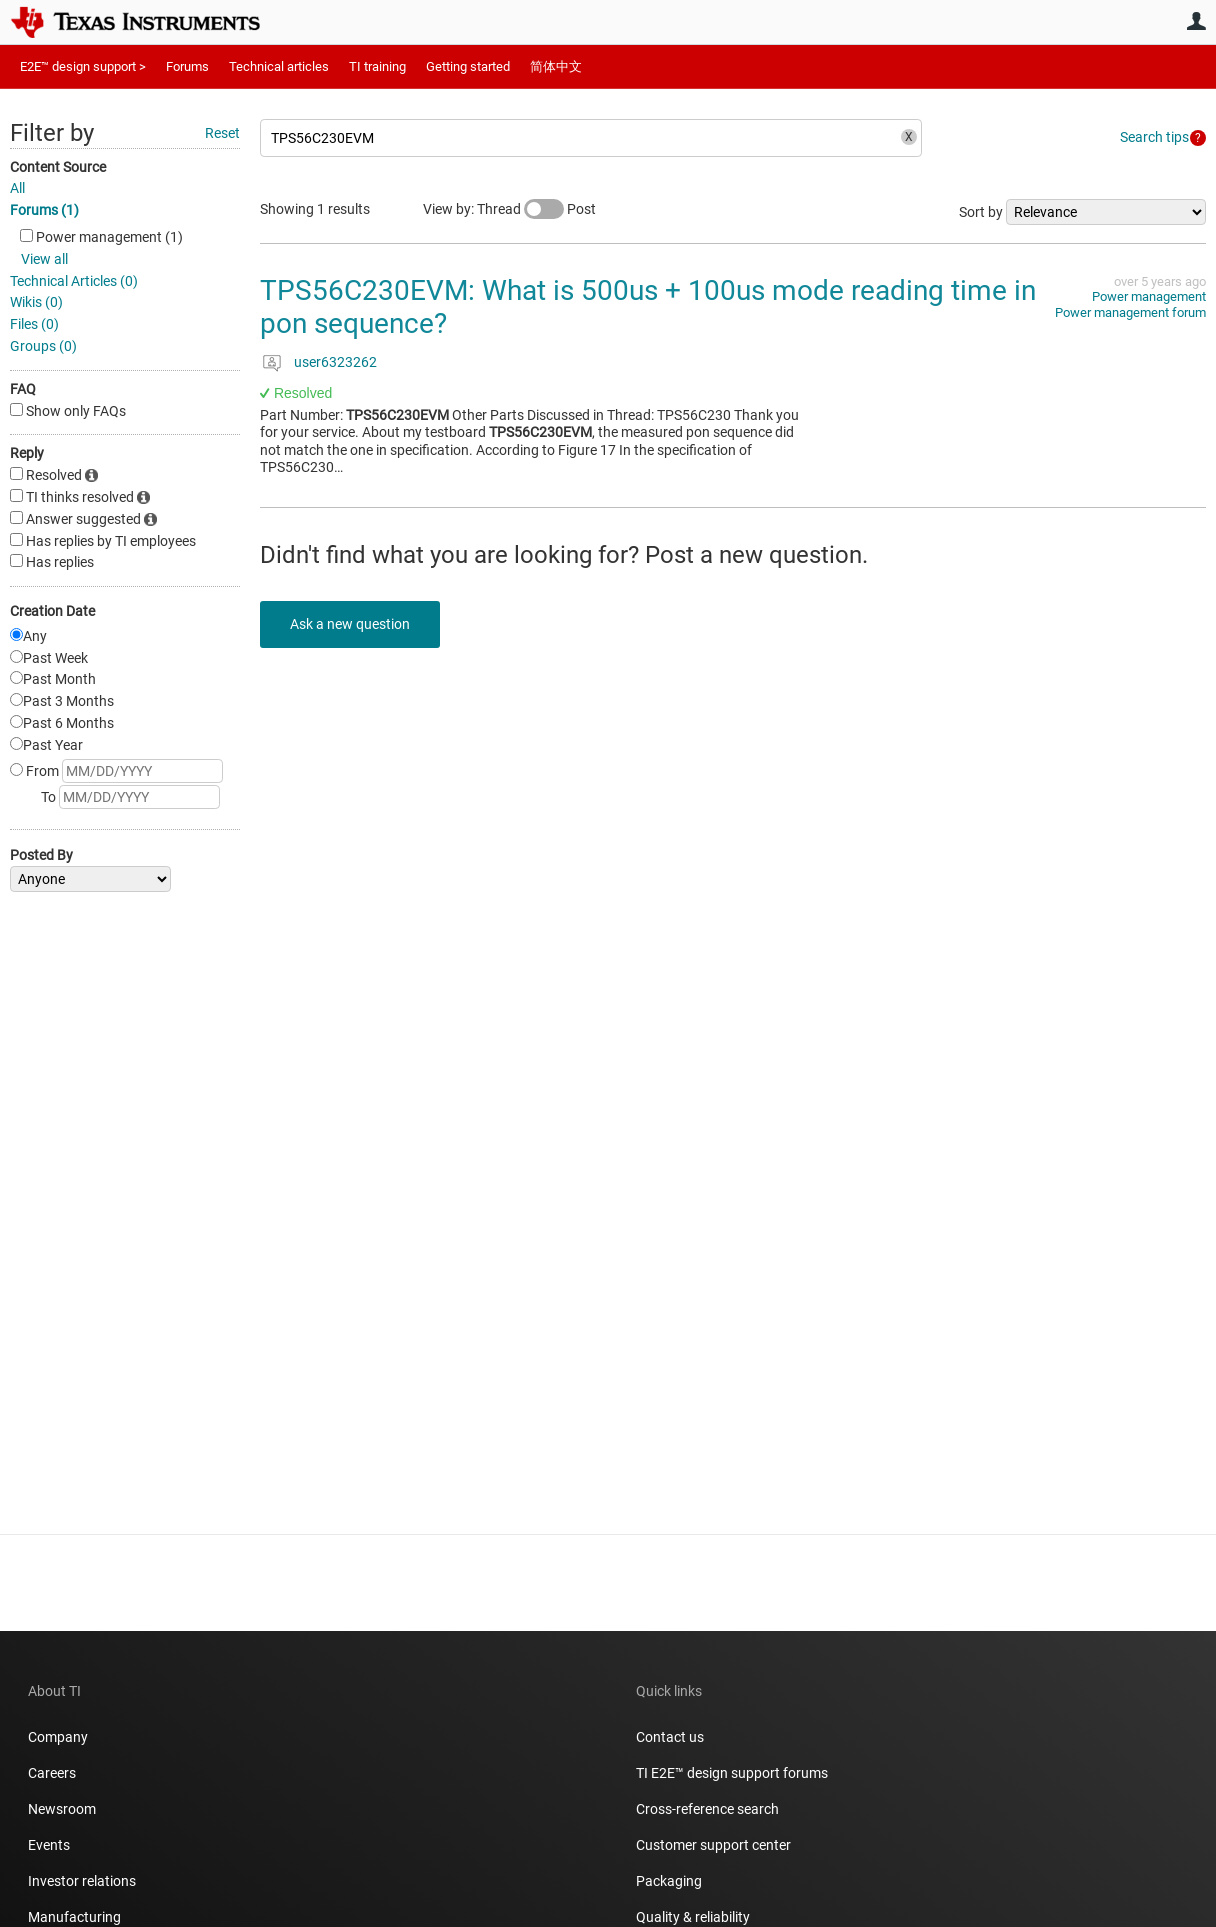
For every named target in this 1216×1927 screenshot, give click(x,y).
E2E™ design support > (83, 66)
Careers (52, 1773)
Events (49, 1845)
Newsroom (62, 1809)
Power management (1149, 296)
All (17, 188)
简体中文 (556, 66)
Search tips (1154, 137)
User (1196, 21)
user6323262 (335, 362)
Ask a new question (350, 624)
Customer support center (713, 1845)
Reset (222, 133)
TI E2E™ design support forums (732, 1773)
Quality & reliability (693, 1917)
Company (58, 1737)
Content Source (58, 167)
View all (44, 259)
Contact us (670, 1737)
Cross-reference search (707, 1809)
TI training (377, 66)
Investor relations (82, 1881)
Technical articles (279, 66)
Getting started (468, 66)
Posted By (41, 855)
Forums (187, 66)
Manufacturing (74, 1917)
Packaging (669, 1881)
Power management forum (1130, 312)
